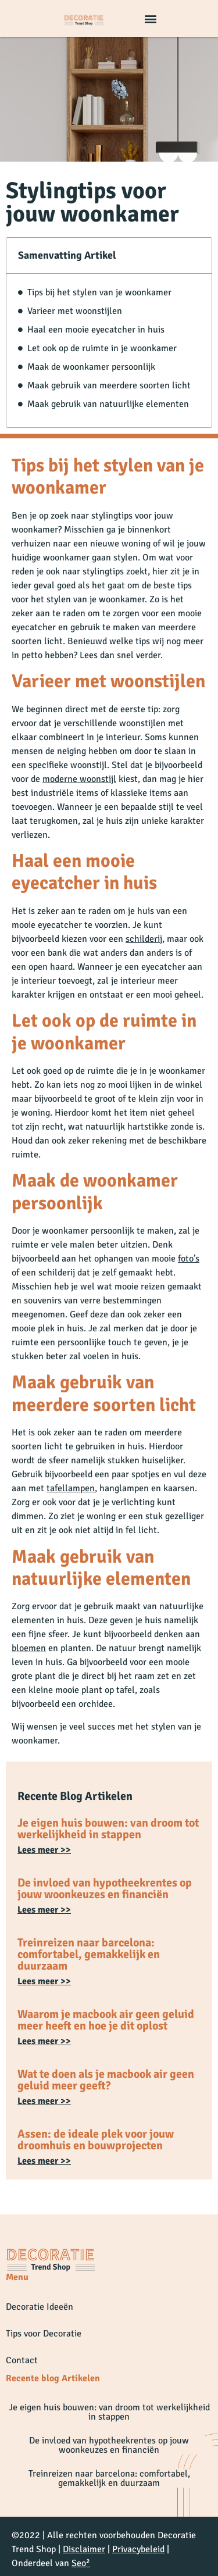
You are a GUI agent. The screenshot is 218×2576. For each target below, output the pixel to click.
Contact (22, 2360)
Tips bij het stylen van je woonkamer (99, 292)
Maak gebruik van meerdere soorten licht (109, 385)
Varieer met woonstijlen (74, 311)
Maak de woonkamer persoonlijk (91, 367)
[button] (150, 18)
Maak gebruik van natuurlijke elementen (108, 404)
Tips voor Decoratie (43, 2333)
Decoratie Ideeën (39, 2307)
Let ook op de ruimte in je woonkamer (102, 348)
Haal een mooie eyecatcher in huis (96, 329)
